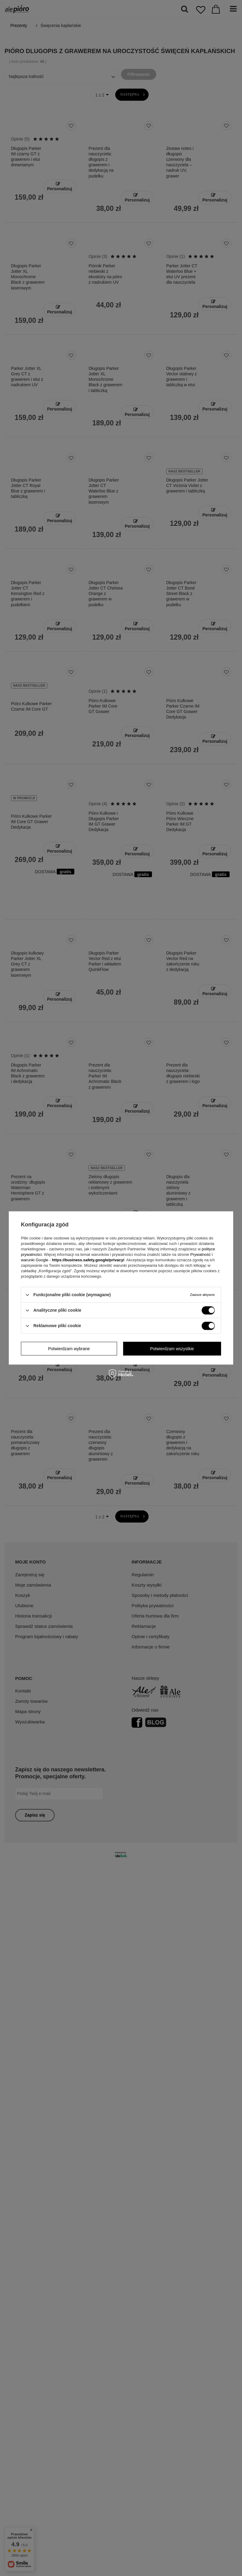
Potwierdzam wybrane (69, 1348)
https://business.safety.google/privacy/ (88, 1260)
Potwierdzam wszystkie (172, 1348)
